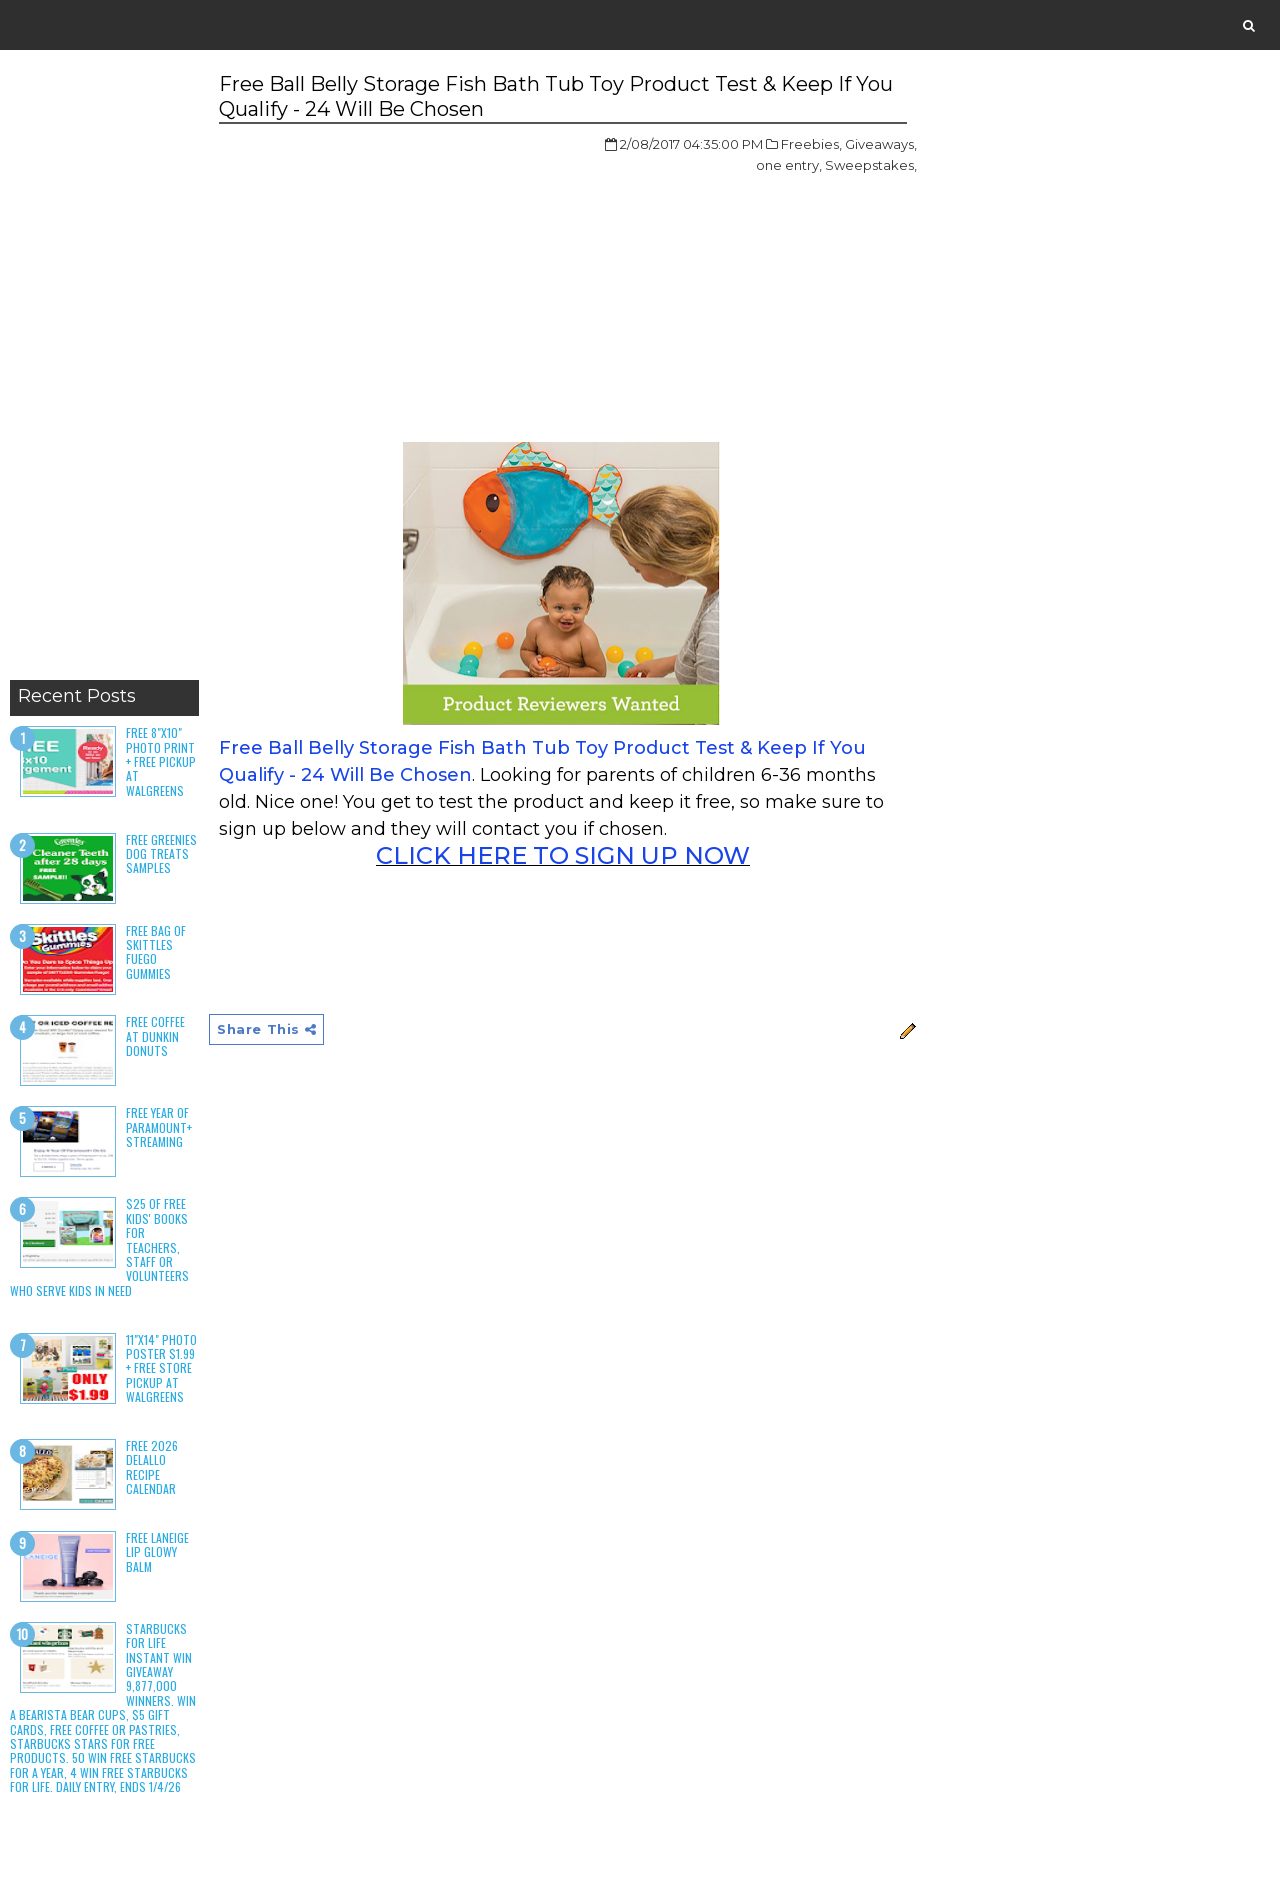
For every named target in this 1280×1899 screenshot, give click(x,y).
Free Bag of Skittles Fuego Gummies (156, 952)
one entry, (789, 165)
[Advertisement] (104, 370)
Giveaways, (881, 144)
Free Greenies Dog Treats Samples (161, 854)
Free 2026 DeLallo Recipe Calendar (152, 1467)
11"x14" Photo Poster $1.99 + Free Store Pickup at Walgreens (161, 1368)
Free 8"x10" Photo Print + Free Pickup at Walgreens (161, 761)
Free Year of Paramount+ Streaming (159, 1127)
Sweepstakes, (871, 165)
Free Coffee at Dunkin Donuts (155, 1036)
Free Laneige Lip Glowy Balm (157, 1552)
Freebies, (811, 144)
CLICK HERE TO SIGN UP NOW (563, 855)
